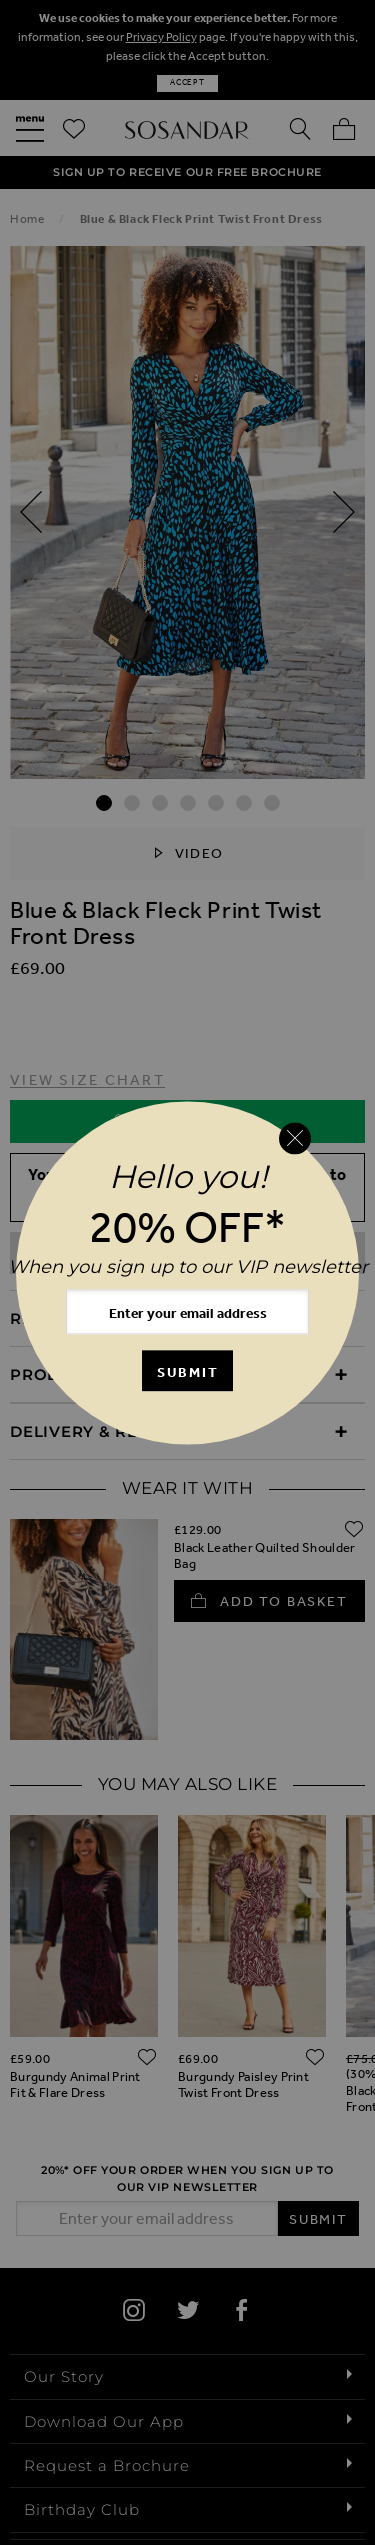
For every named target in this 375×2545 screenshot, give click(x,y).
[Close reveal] (295, 1139)
